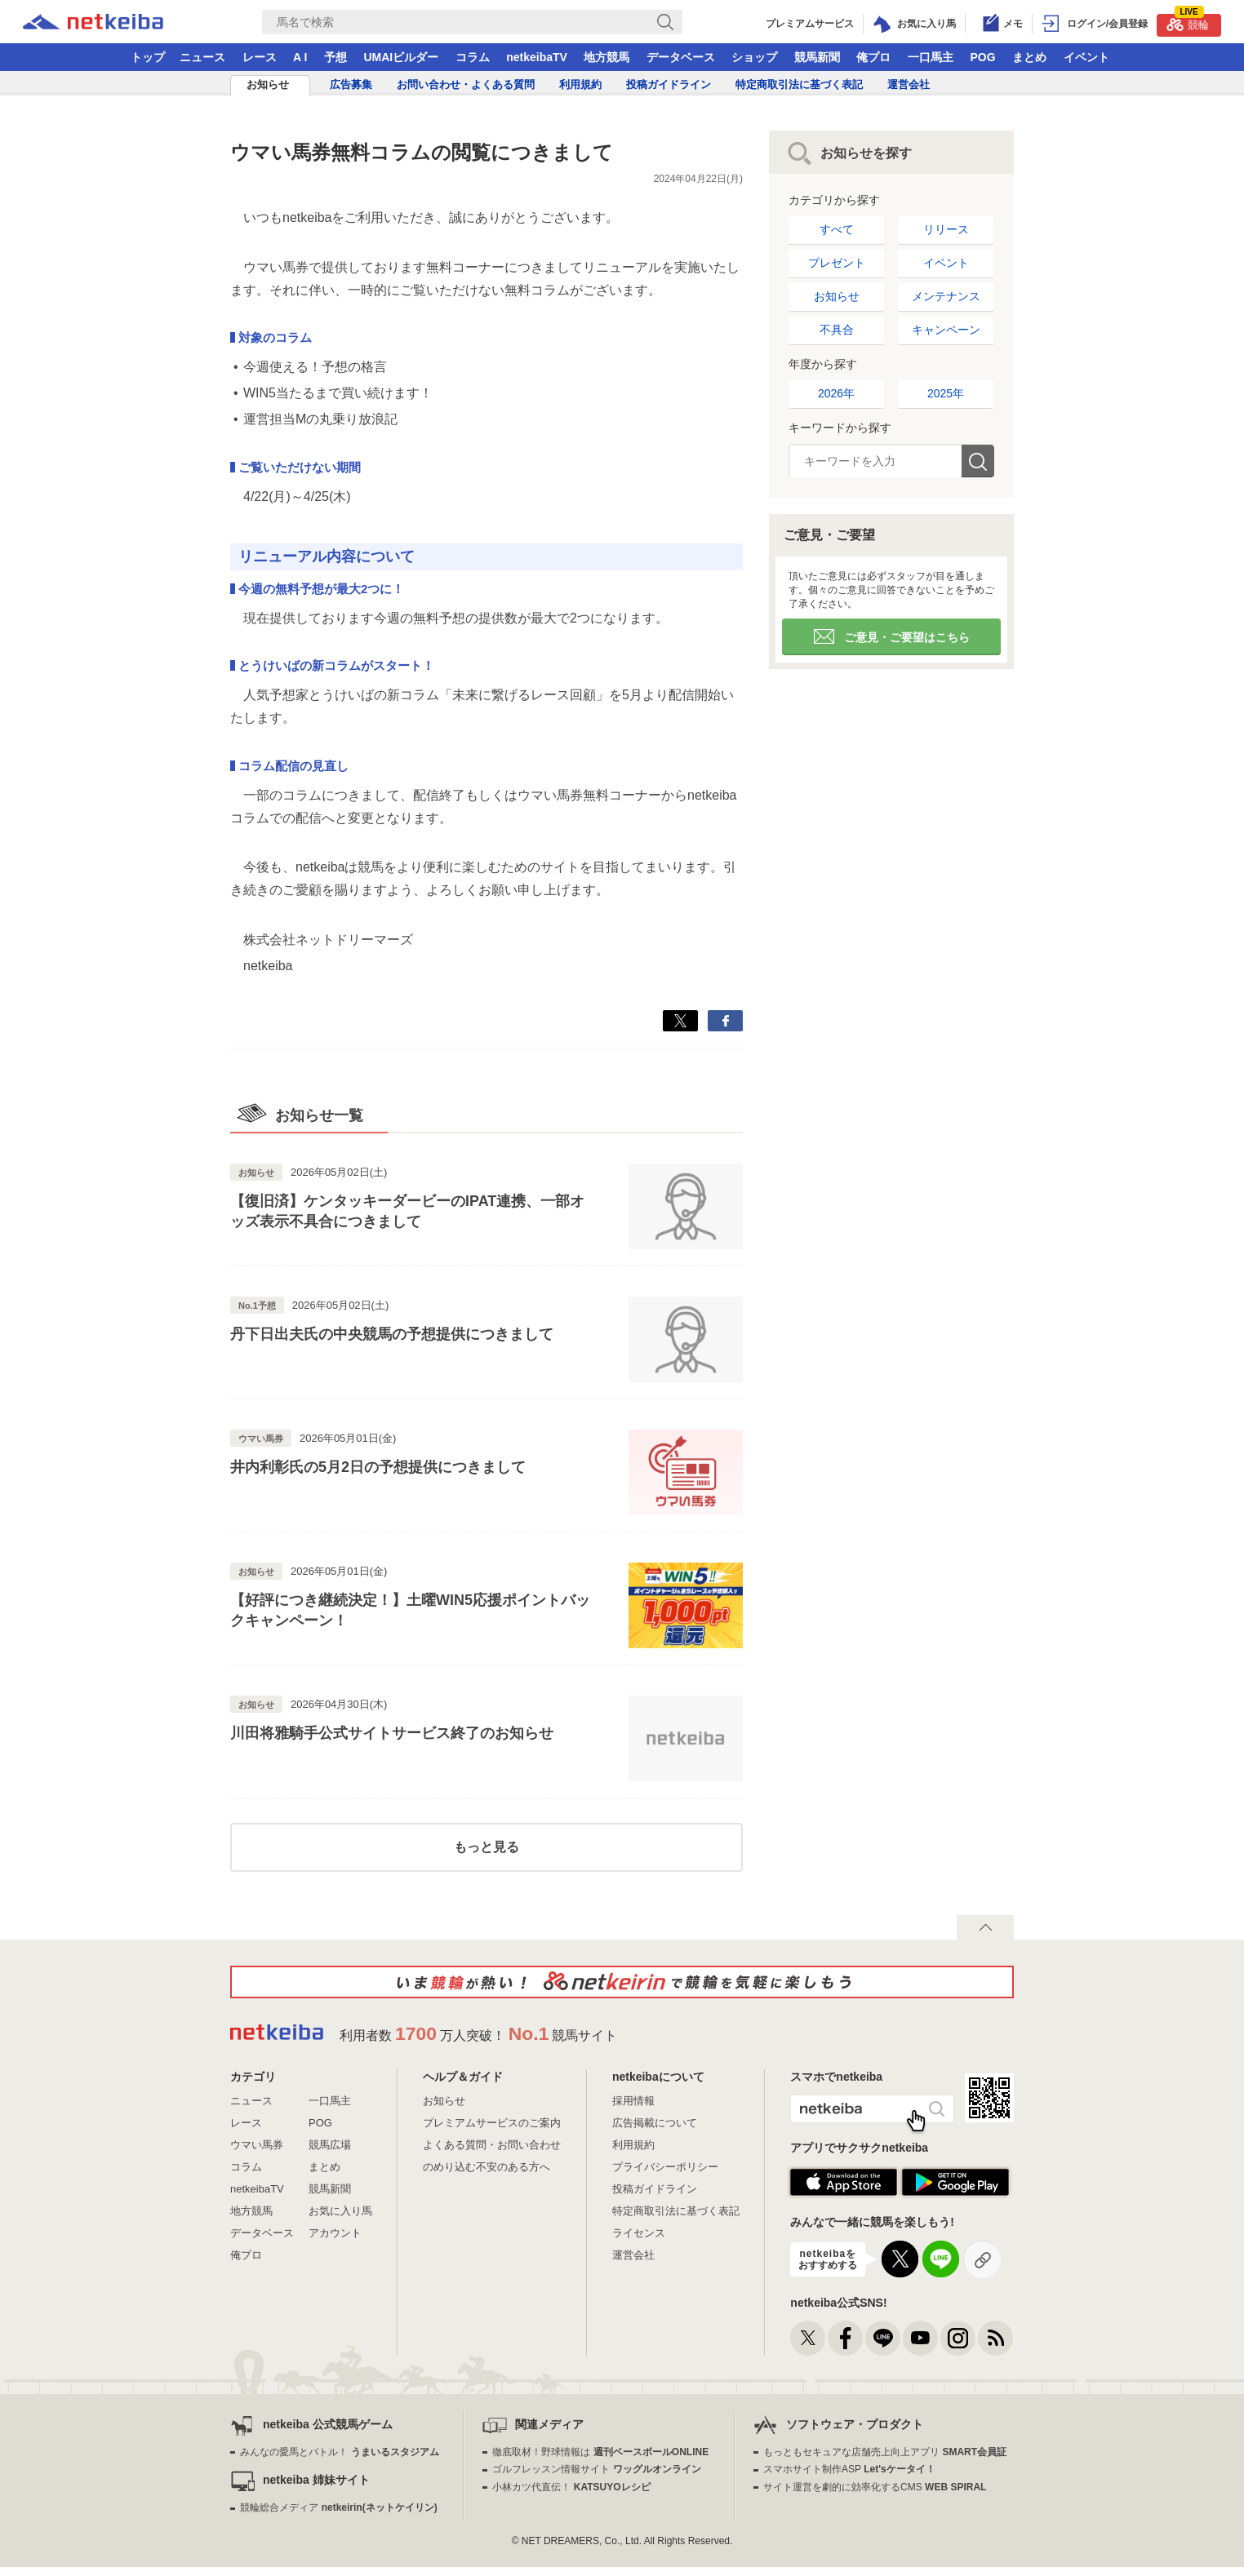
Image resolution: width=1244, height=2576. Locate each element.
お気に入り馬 (340, 2211)
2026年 (836, 393)
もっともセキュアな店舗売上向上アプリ (884, 2452)
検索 (978, 461)
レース (259, 57)
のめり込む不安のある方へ (486, 2167)
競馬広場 (330, 2145)
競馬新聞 (817, 57)
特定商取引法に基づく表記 (799, 84)
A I (300, 57)
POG (982, 57)
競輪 (1187, 22)
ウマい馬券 (256, 2145)
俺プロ (873, 57)
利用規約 (580, 84)
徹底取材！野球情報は (600, 2452)
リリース (946, 229)
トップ (148, 57)
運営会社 (908, 84)
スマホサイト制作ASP (849, 2469)
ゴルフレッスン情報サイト (596, 2469)
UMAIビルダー (400, 57)
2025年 (945, 393)
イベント (1086, 57)
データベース (680, 57)
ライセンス (638, 2233)
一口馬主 (930, 57)
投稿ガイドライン (668, 84)
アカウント (335, 2233)
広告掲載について (654, 2123)
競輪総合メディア (338, 2507)
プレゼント (836, 262)
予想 (335, 57)
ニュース (202, 57)
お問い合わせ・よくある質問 (466, 84)
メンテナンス (946, 296)
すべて (837, 229)
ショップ (754, 57)
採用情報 (633, 2101)
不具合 (837, 329)
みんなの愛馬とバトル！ (339, 2452)
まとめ (1029, 57)
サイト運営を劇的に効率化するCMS (874, 2487)
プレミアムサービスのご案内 (492, 2123)
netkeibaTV (536, 57)
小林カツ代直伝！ (571, 2487)
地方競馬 (606, 57)
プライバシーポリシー (665, 2167)
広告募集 (351, 84)
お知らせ (268, 84)
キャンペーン (946, 329)
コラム (472, 57)
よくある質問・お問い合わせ (492, 2145)
